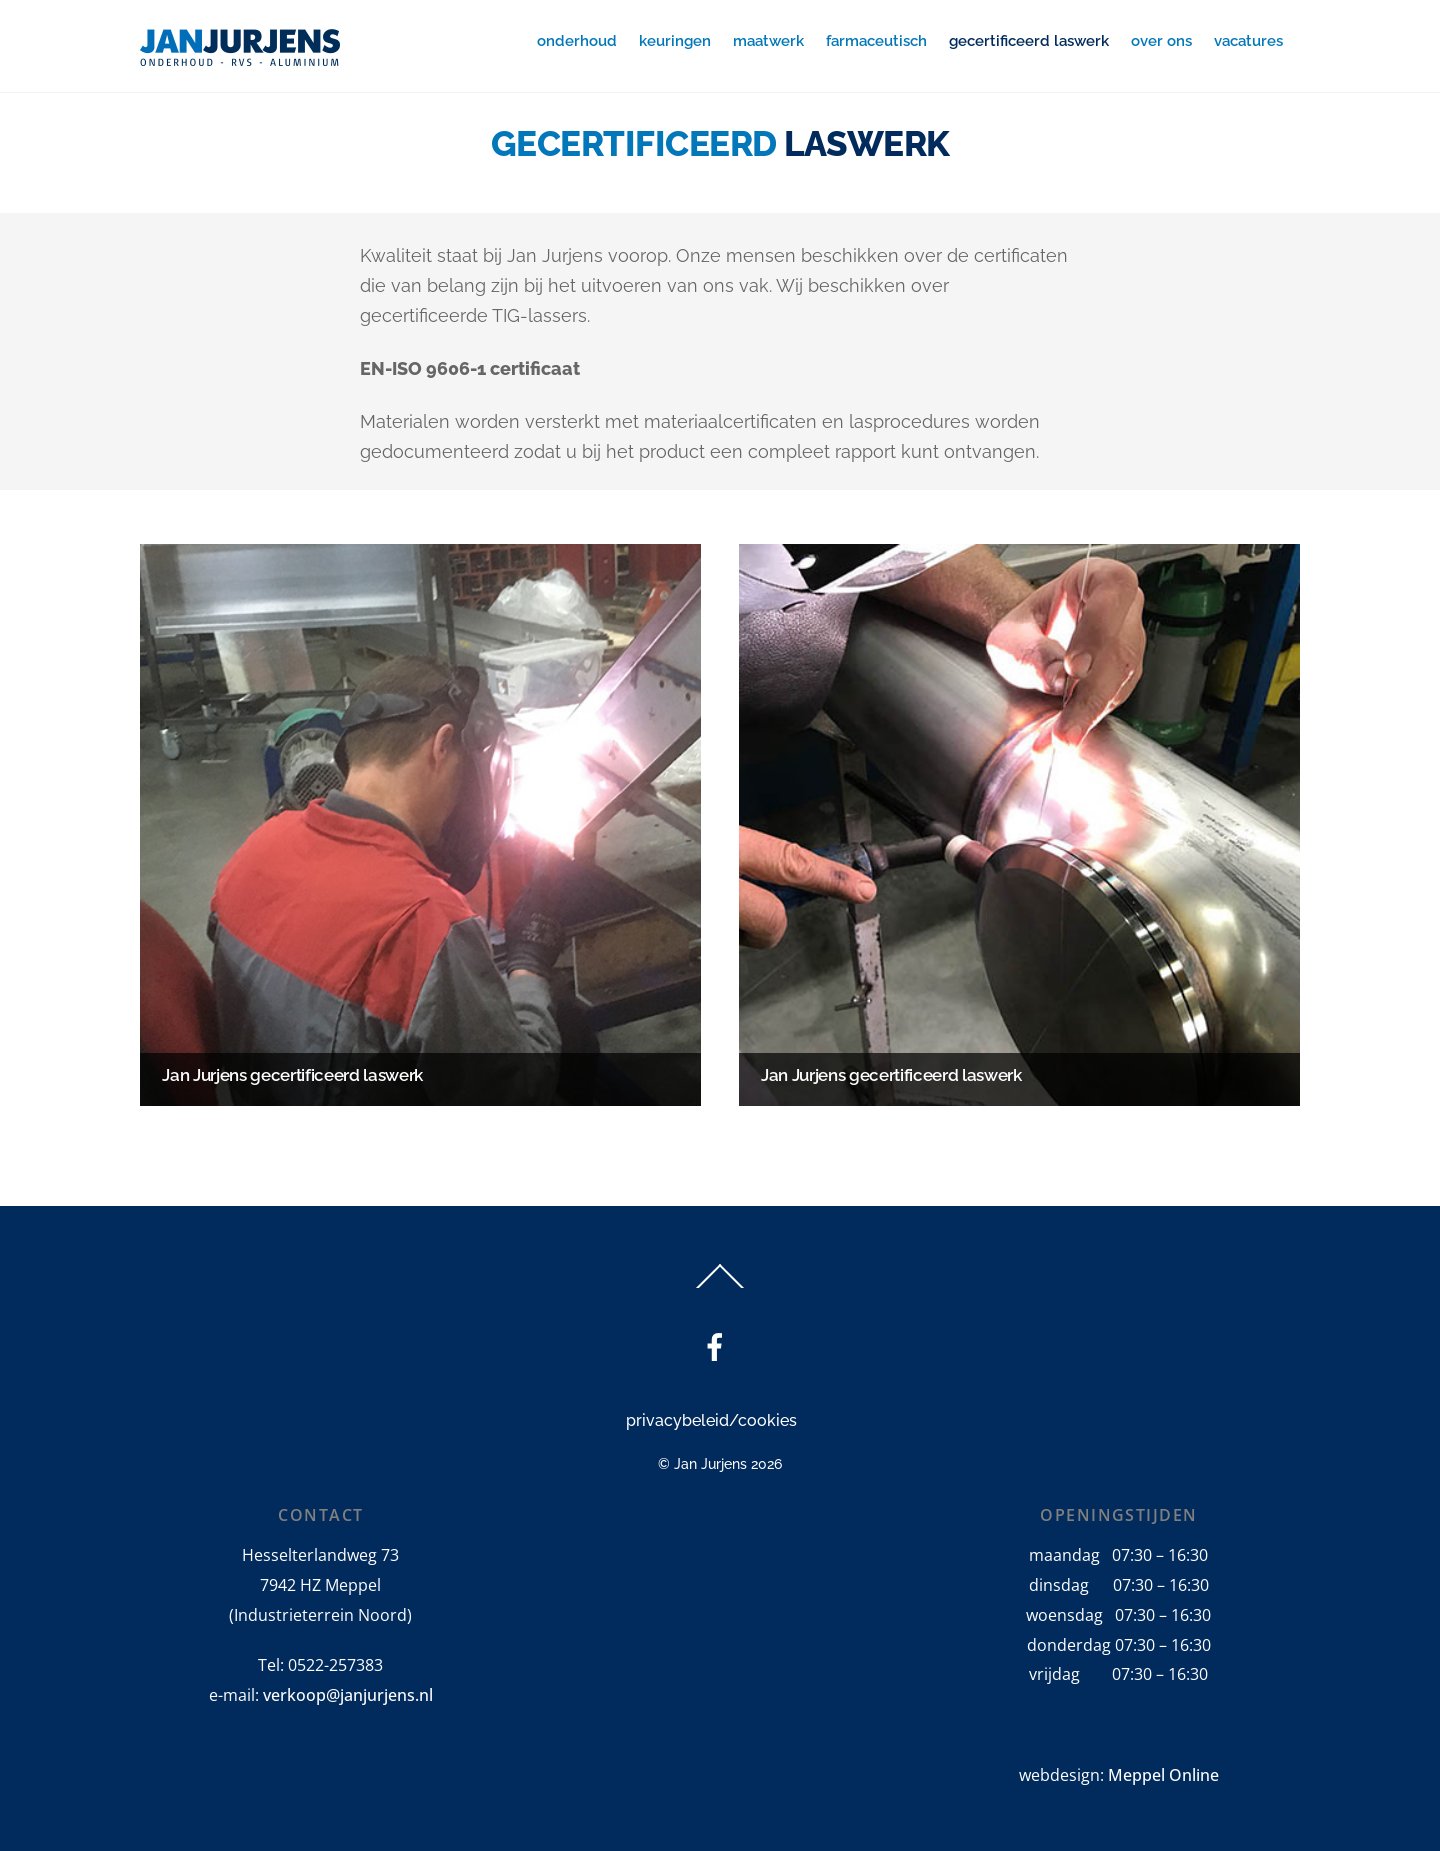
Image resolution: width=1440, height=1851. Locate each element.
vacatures (1248, 41)
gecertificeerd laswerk (1029, 41)
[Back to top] (720, 1288)
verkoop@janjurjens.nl (348, 1695)
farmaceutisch (876, 41)
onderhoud (577, 41)
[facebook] (718, 1347)
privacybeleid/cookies (711, 1420)
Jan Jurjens (710, 1464)
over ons (1161, 41)
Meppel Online (1163, 1775)
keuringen (675, 41)
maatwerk (768, 41)
